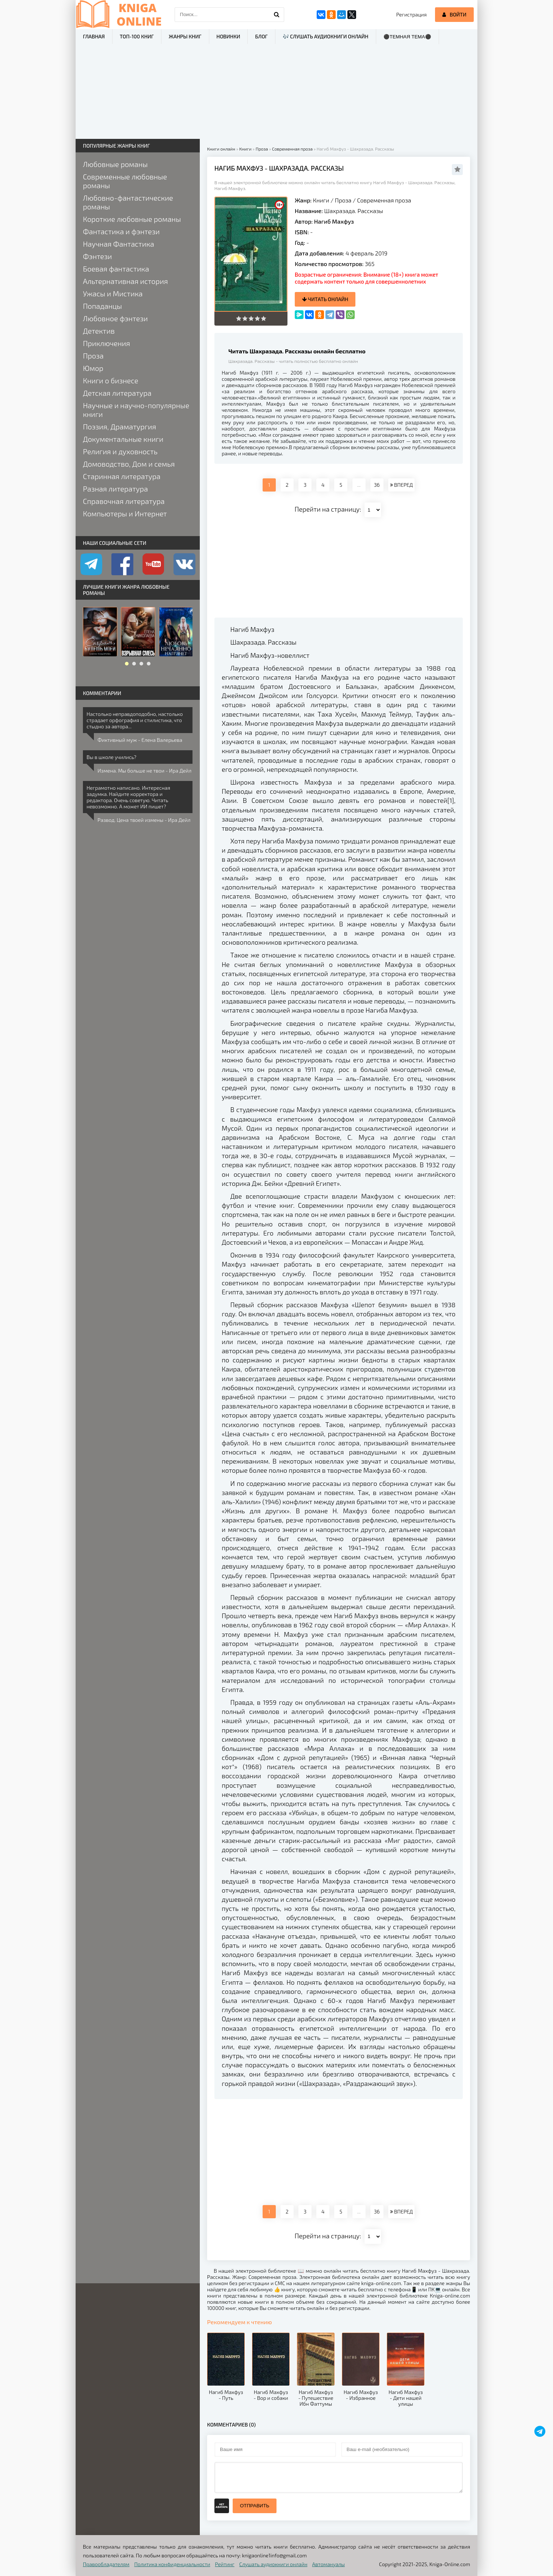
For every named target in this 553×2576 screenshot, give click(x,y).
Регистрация (411, 14)
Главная (94, 36)
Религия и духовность (120, 451)
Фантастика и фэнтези (121, 231)
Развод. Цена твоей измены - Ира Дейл (144, 820)
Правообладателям (106, 2564)
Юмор (93, 368)
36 (377, 485)
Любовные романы (115, 164)
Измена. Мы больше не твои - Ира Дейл (144, 770)
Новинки (228, 36)
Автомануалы (328, 2564)
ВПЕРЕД (401, 485)
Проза (343, 200)
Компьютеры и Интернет (125, 513)
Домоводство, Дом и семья (129, 463)
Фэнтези (97, 256)
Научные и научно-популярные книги (136, 409)
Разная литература (115, 488)
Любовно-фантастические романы (128, 202)
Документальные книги (123, 439)
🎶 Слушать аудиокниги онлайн (326, 36)
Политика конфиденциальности (172, 2564)
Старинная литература (121, 476)
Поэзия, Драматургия (119, 426)
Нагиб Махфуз (334, 221)
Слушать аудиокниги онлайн (273, 2564)
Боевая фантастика (116, 268)
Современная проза (384, 200)
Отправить (254, 2505)
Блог (261, 36)
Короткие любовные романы (132, 219)
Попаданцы (102, 305)
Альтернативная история (125, 281)
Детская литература (117, 392)
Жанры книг (185, 36)
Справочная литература (124, 501)
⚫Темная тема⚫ (407, 36)
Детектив (99, 330)
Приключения (106, 343)
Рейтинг (224, 2564)
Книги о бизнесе (110, 380)
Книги (321, 200)
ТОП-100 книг (137, 36)
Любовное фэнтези (115, 318)
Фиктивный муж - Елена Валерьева (140, 740)
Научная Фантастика (118, 243)
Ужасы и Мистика (113, 293)
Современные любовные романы (125, 181)
